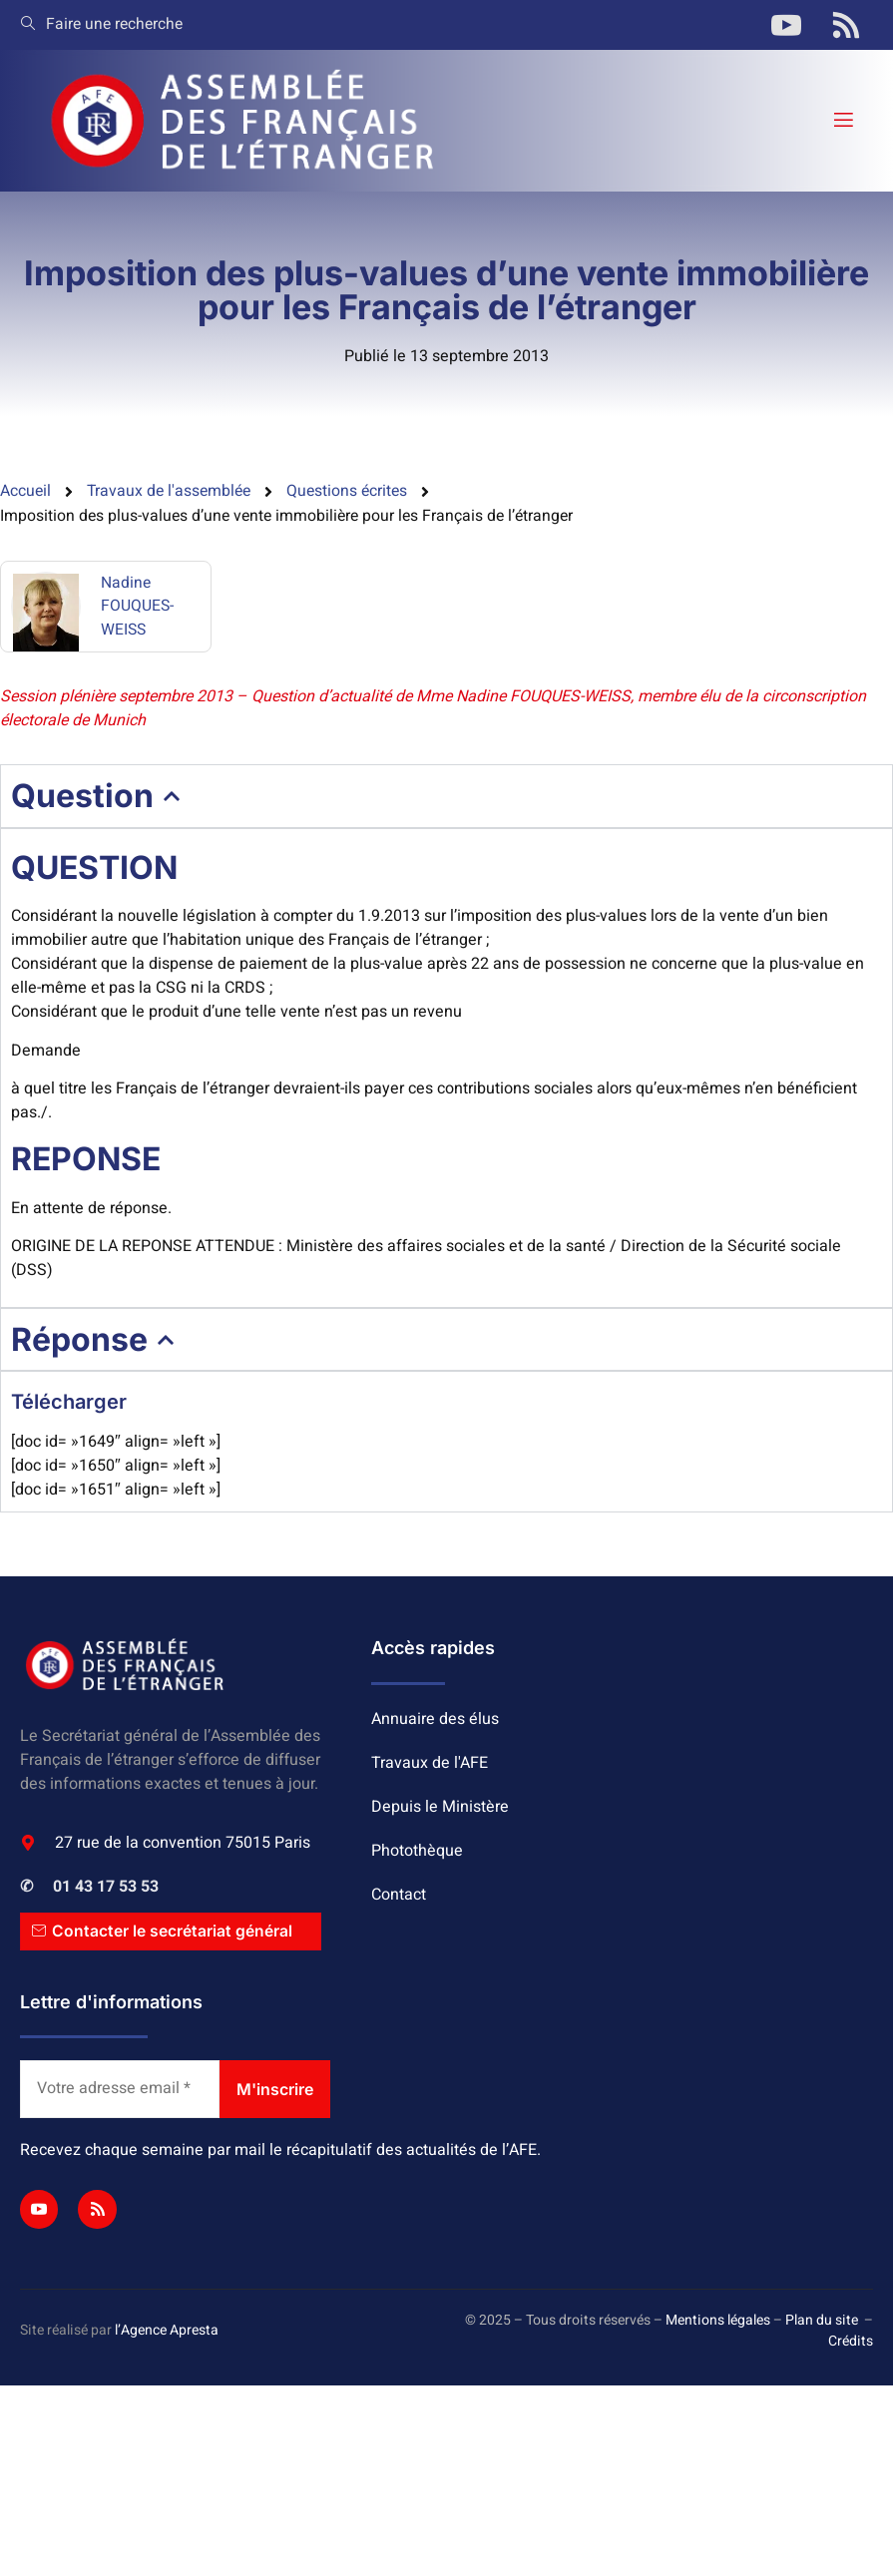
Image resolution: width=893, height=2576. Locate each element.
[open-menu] (842, 120)
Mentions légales (718, 2322)
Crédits (850, 2343)
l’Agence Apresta (167, 2333)
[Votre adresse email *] (120, 2091)
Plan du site (821, 2322)
